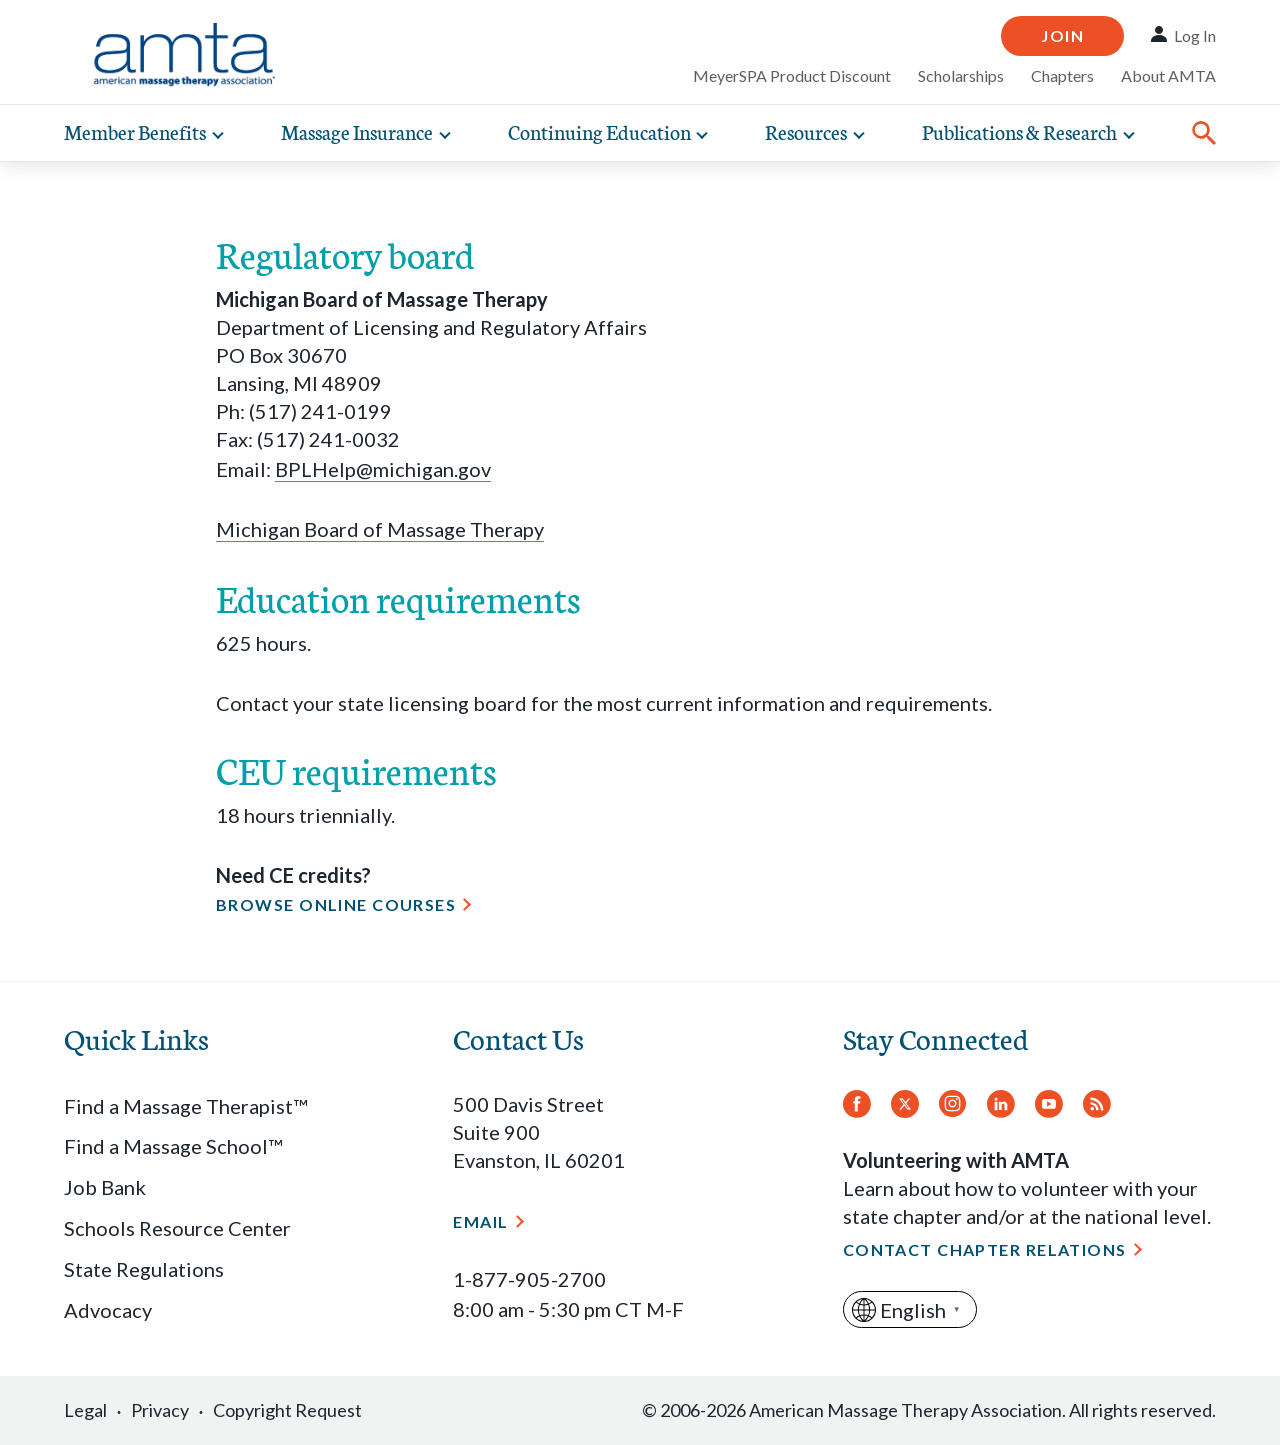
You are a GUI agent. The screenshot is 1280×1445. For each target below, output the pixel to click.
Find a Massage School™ (173, 1146)
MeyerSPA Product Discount (792, 75)
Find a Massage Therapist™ (185, 1106)
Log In (1195, 35)
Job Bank (105, 1187)
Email (480, 1221)
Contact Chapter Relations (985, 1249)
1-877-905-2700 (529, 1279)
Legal (85, 1410)
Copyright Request (287, 1410)
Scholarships (961, 75)
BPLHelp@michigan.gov (383, 469)
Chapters (1062, 75)
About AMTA (1168, 75)
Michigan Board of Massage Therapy (380, 529)
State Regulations (144, 1269)
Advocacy (108, 1310)
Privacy (160, 1410)
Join (1062, 35)
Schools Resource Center (177, 1228)
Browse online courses (336, 904)
